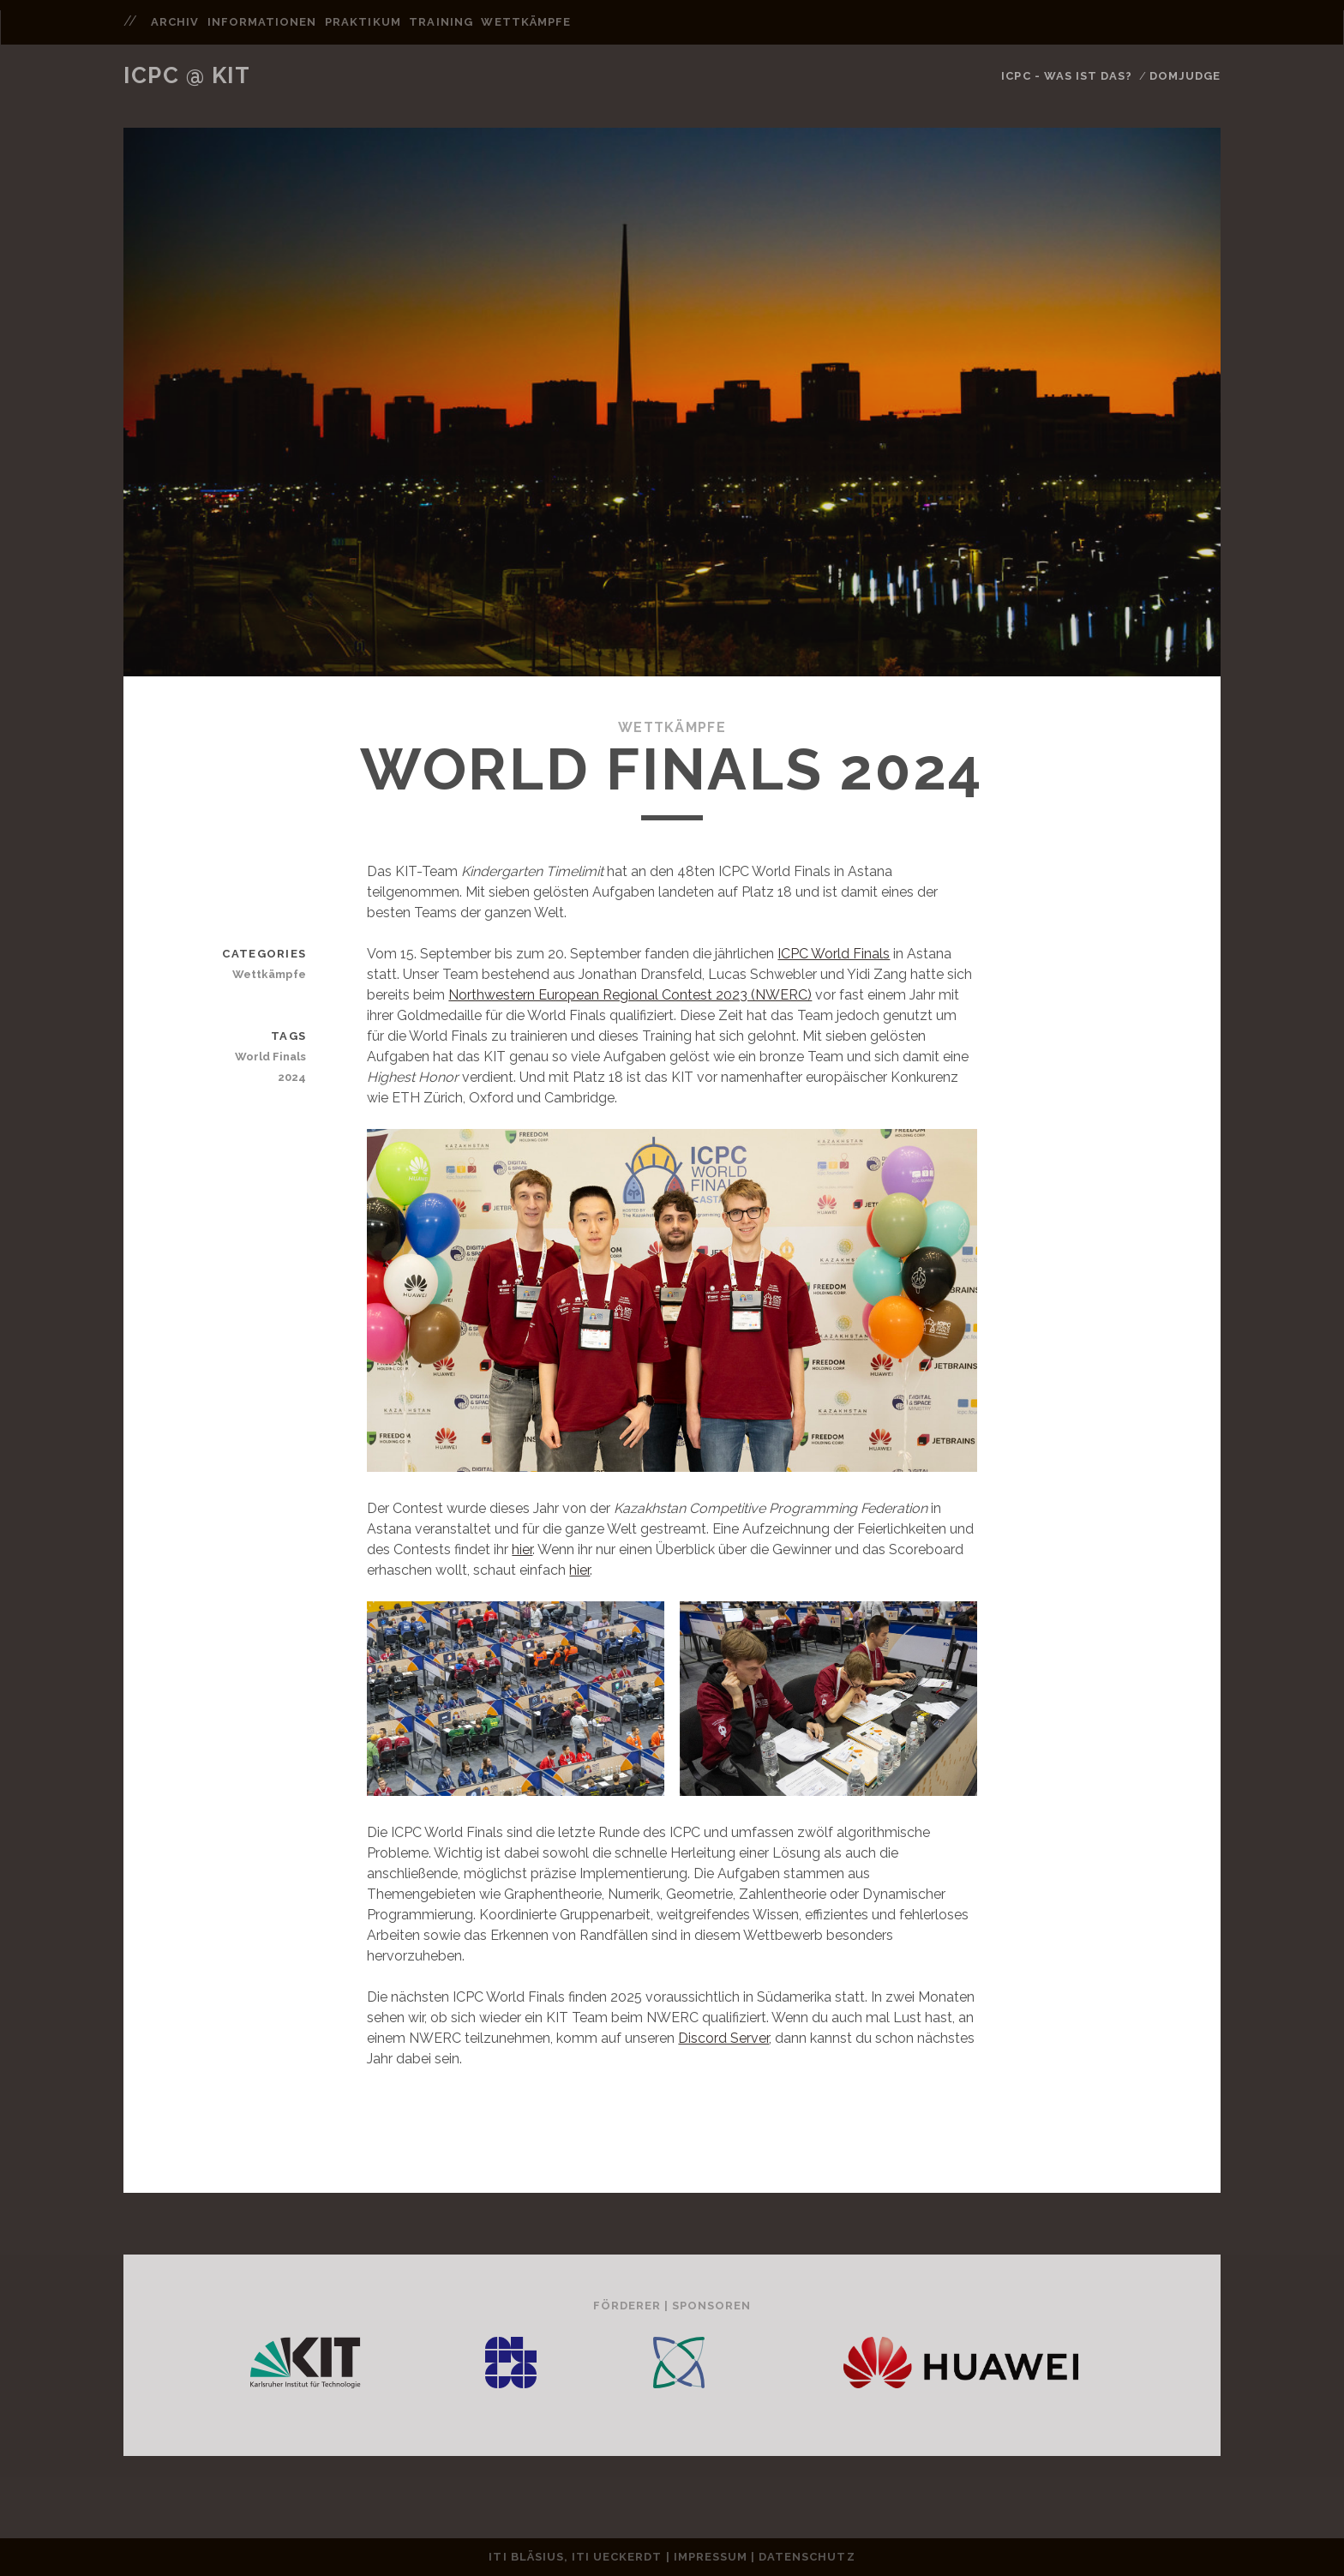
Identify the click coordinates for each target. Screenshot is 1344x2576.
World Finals (270, 1056)
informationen (262, 21)
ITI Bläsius (526, 2556)
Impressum (710, 2556)
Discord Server (723, 2038)
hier (522, 1549)
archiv (175, 21)
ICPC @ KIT (187, 75)
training (440, 21)
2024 (292, 1077)
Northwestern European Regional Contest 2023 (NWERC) (630, 995)
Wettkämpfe (672, 727)
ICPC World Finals (833, 954)
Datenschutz (807, 2556)
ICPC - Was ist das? (1066, 75)
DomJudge (1185, 75)
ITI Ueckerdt (617, 2556)
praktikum (362, 21)
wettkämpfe (525, 21)
